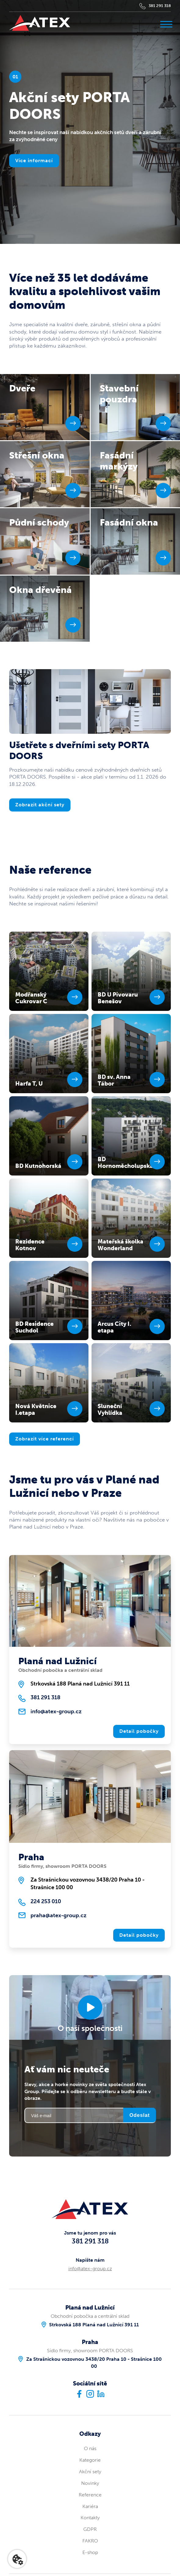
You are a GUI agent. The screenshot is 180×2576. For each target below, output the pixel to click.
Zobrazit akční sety (39, 805)
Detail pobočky (139, 1731)
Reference (90, 2495)
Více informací (34, 160)
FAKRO (90, 2541)
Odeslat (139, 2115)
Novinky (90, 2483)
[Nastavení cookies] (17, 2559)
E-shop (90, 2552)
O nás (90, 2448)
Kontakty (90, 2518)
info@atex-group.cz (56, 1711)
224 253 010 (46, 1901)
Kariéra (90, 2506)
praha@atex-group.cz (58, 1915)
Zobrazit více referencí (44, 1439)
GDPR (90, 2529)
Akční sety (90, 2471)
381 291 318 (160, 5)
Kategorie (90, 2460)
